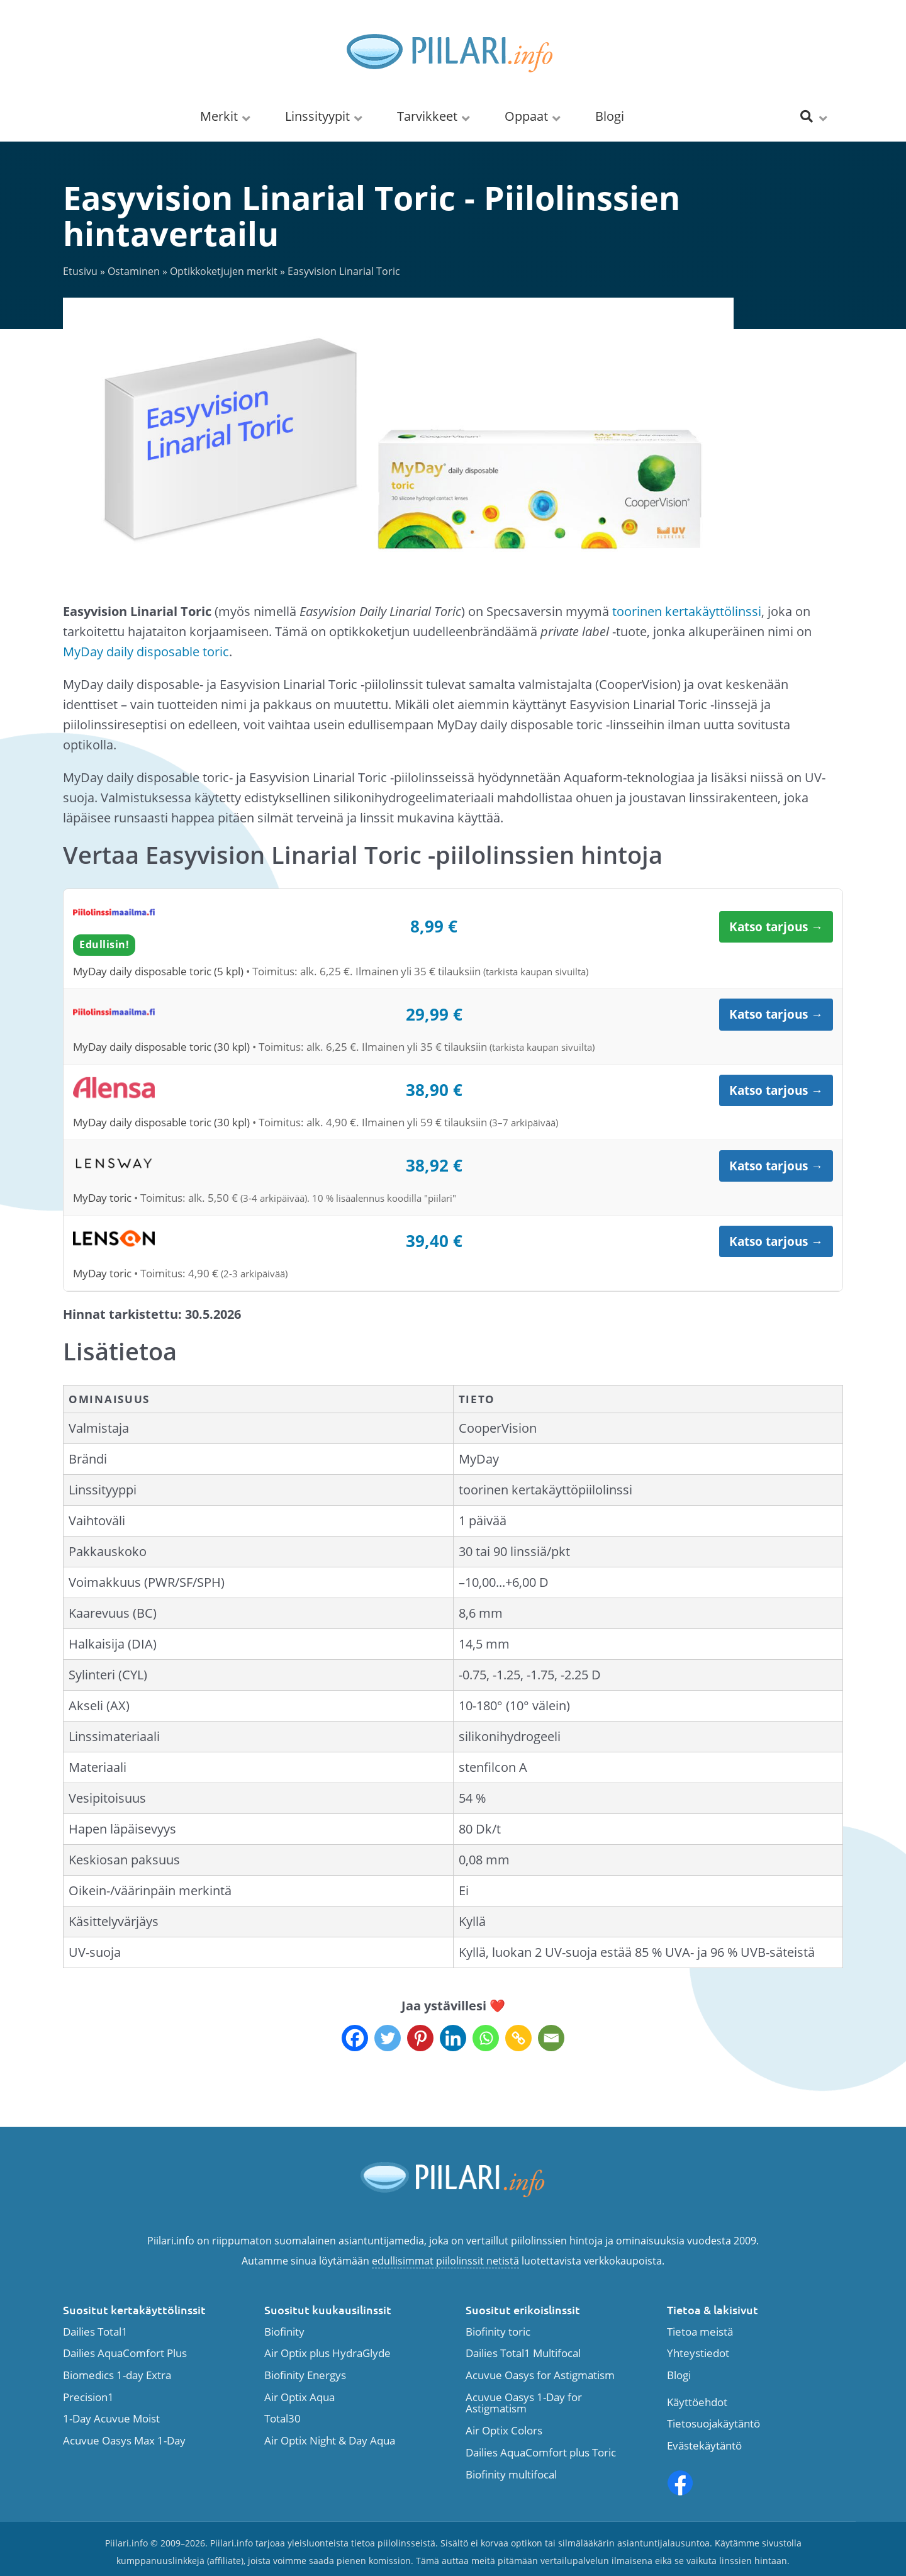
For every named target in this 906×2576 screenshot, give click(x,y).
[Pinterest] (420, 2038)
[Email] (551, 2038)
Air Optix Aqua (299, 2398)
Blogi (679, 2376)
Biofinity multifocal (511, 2475)
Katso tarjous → (776, 927)
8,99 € (433, 926)
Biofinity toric (498, 2332)
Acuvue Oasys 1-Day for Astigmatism (524, 2403)
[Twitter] (387, 2038)
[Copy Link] (518, 2038)
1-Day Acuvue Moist (111, 2419)
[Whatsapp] (486, 2038)
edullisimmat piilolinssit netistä (445, 2261)
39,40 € (434, 1240)
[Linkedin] (453, 2038)
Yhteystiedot (698, 2354)
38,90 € (434, 1089)
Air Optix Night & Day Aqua (329, 2441)
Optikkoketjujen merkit (223, 271)
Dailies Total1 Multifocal (523, 2354)
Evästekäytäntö (704, 2446)
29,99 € (434, 1014)
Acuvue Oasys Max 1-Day (124, 2441)
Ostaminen (134, 271)
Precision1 (88, 2398)
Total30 (282, 2419)
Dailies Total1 (95, 2332)
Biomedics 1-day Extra (117, 2376)
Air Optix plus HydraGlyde (327, 2354)
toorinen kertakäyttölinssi (686, 611)
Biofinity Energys (305, 2376)
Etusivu (80, 271)
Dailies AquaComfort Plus (125, 2354)
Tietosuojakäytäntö (713, 2424)
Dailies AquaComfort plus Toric (541, 2453)
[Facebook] (355, 2038)
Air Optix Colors (504, 2431)
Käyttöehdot (697, 2403)
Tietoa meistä (700, 2332)
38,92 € (434, 1165)
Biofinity (284, 2332)
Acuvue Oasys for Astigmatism (540, 2376)
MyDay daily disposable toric (146, 651)
